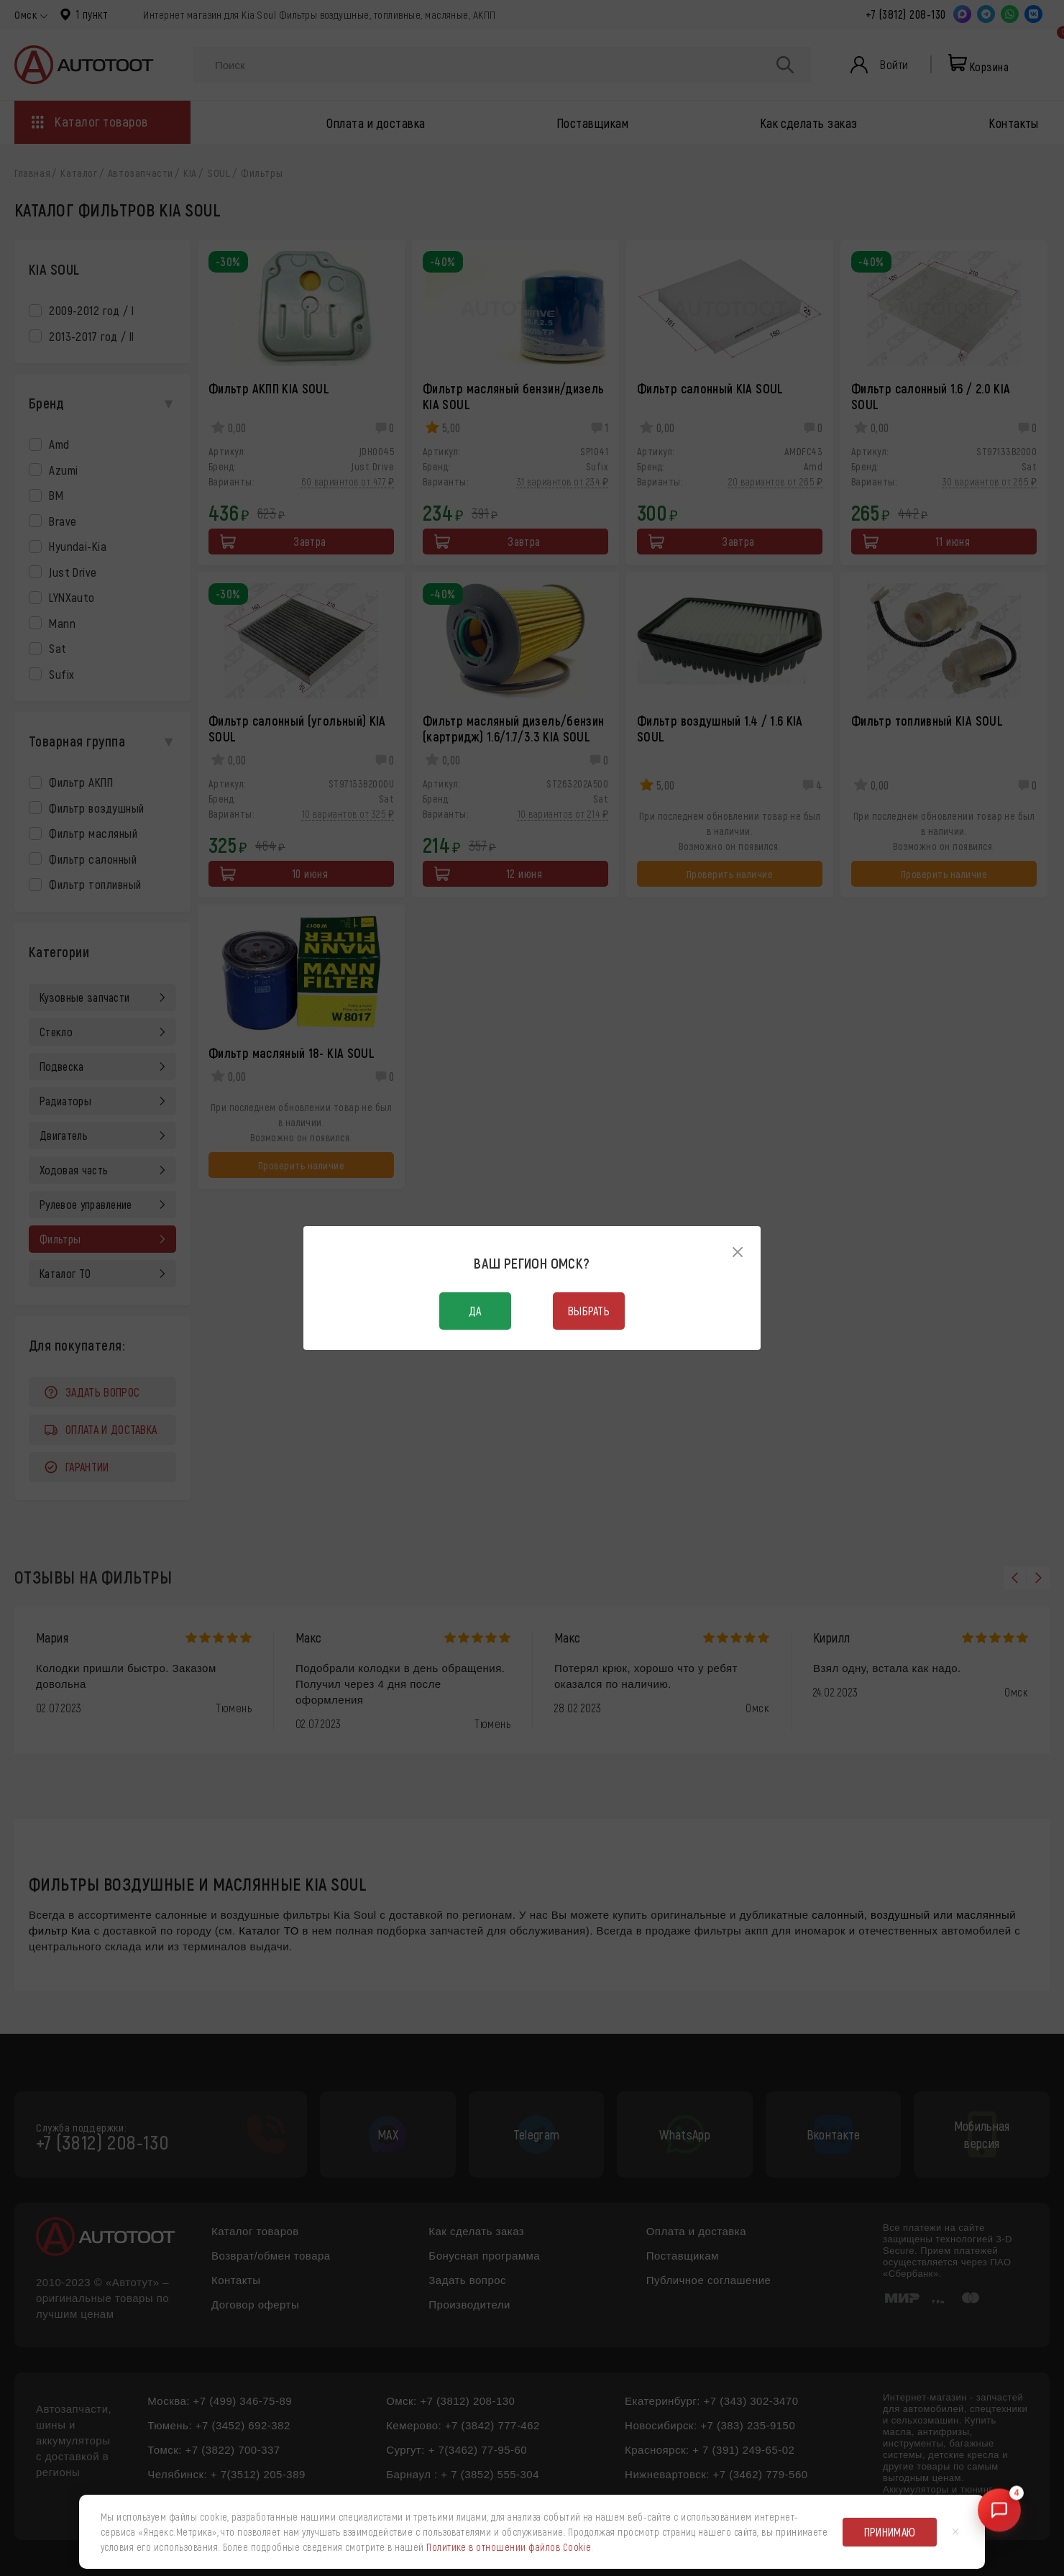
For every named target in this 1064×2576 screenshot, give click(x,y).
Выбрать (589, 1310)
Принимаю (890, 2532)
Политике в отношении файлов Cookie (508, 2547)
